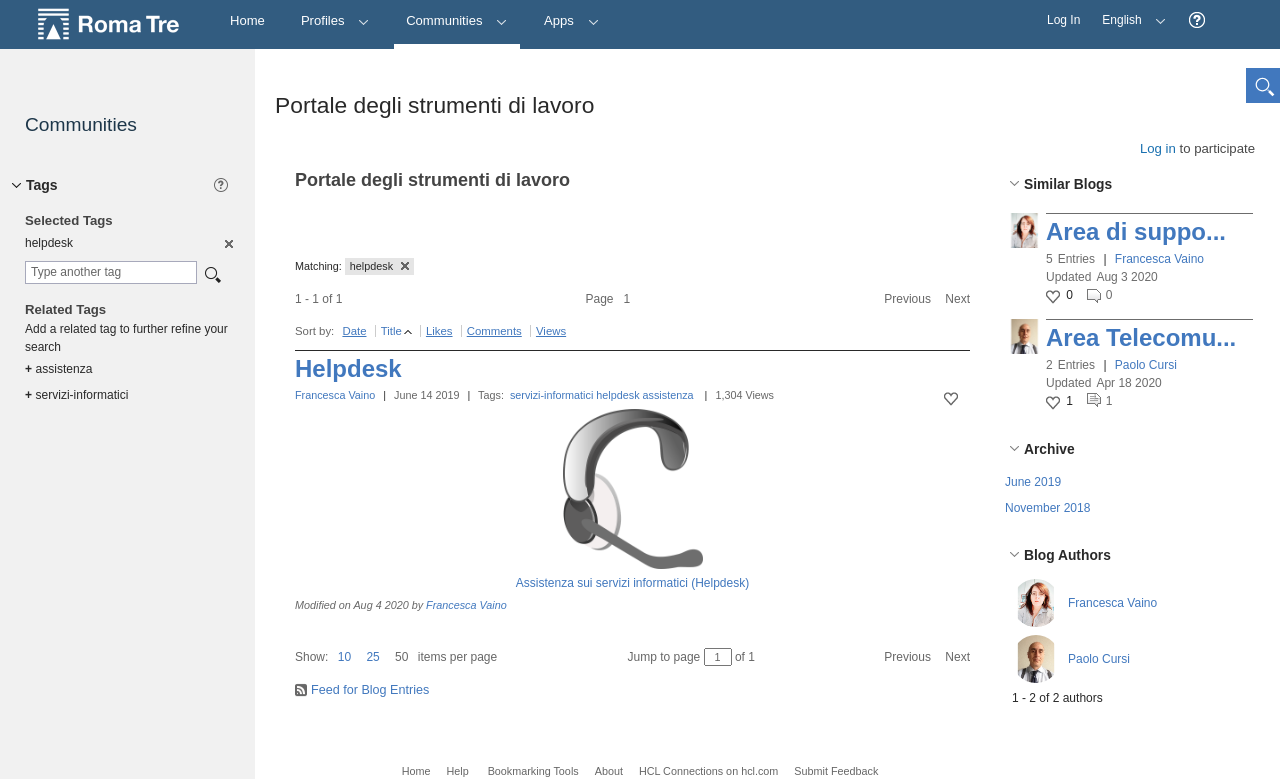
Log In (1063, 20)
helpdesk (617, 395)
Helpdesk (348, 368)
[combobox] (111, 272)
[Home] (247, 21)
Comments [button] (494, 331)
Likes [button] (439, 331)
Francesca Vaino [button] (1159, 259)
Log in (1158, 148)
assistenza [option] (58, 369)
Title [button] (391, 331)
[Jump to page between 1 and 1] (718, 657)
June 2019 (1033, 482)
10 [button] (344, 657)
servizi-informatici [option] (76, 395)
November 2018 (1047, 508)
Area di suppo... (1136, 231)
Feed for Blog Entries (370, 690)
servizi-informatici (551, 395)
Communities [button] (457, 20)
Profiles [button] (335, 20)
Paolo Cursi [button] (1146, 365)
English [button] (1129, 13)
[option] (227, 243)
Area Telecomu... (1141, 337)
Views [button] (551, 331)
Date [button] (354, 331)
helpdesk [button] (379, 266)
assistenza (668, 395)
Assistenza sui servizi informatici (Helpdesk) (632, 583)
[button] (1197, 20)
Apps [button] (571, 20)
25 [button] (372, 657)
